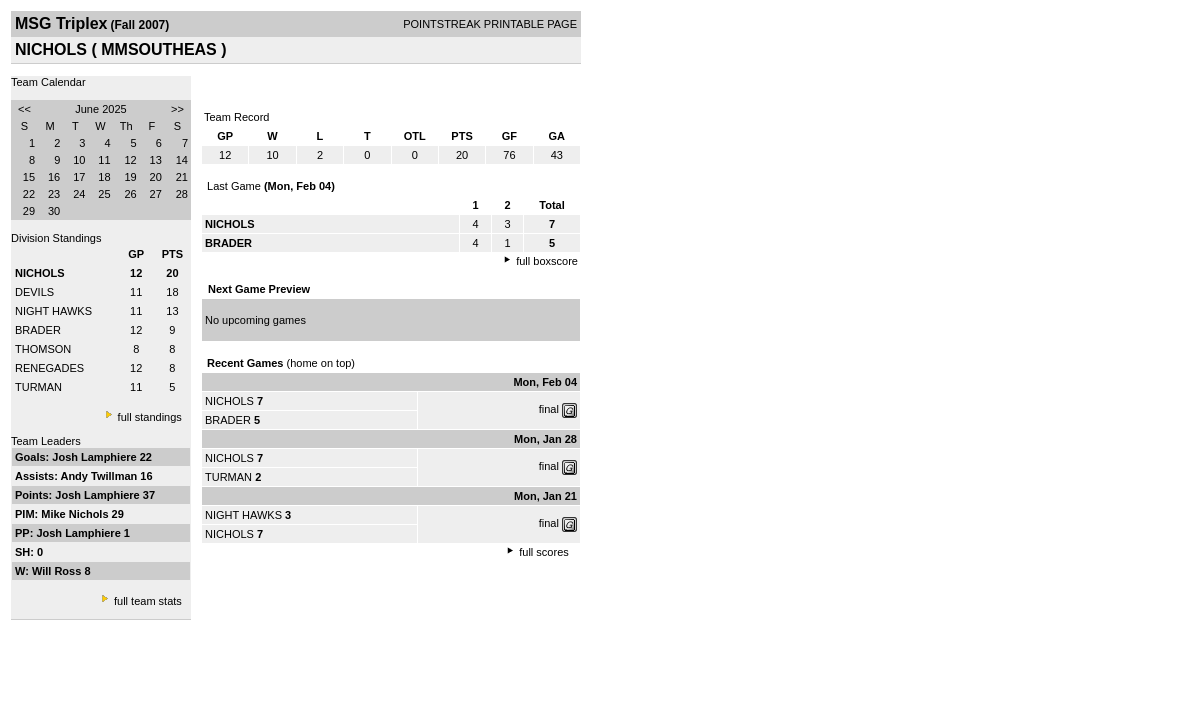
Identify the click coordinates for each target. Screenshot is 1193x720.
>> (177, 109)
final (549, 409)
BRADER (38, 330)
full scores (544, 552)
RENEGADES (49, 368)
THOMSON (43, 349)
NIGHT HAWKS (53, 311)
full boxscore (547, 261)
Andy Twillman (100, 476)
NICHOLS (229, 401)
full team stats (148, 601)
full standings (150, 417)
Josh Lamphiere (95, 457)
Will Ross (58, 571)
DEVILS (34, 292)
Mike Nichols (76, 514)
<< (24, 109)
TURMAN (38, 387)
